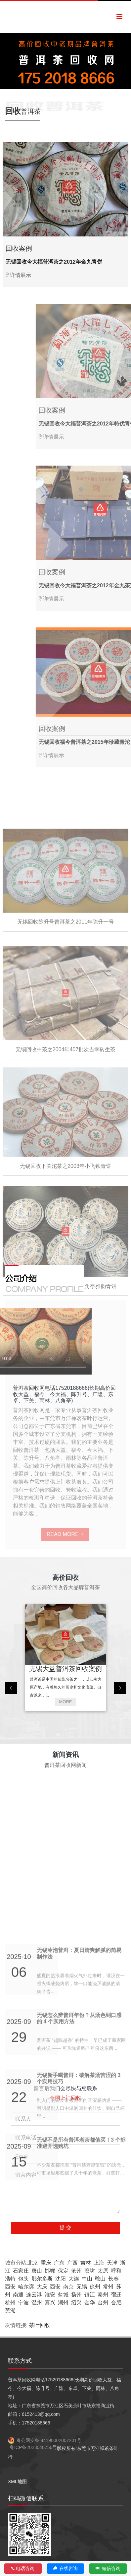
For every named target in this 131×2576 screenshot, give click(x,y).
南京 (68, 2286)
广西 (72, 2263)
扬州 (76, 2294)
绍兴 (76, 2302)
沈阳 (60, 2279)
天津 (112, 2263)
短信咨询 (108, 2568)
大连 (73, 2279)
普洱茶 (23, 110)
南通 (18, 2294)
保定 (63, 2271)
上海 (99, 2263)
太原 (103, 2271)
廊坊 (89, 2271)
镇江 (89, 2294)
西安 (10, 2286)
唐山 (36, 2271)
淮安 (50, 2294)
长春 (113, 2279)
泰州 (103, 2294)
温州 (36, 2302)
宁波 (23, 2302)
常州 (108, 2286)
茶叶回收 (39, 2325)
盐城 (63, 2294)
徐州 (95, 2286)
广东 (59, 2263)
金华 (89, 2302)
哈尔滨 (26, 2286)
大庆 (42, 2286)
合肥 (116, 2302)
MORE (65, 1701)
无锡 (81, 2286)
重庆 (46, 2263)
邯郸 (50, 2271)
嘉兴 (50, 2302)
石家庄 (21, 2271)
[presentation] (11, 1688)
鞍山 (100, 2279)
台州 (103, 2302)
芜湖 (10, 2310)
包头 (23, 2279)
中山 (87, 2279)
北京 (32, 2263)
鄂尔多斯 (42, 2279)
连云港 (34, 2294)
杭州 (10, 2302)
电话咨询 (22, 2568)
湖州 (63, 2302)
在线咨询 (65, 2568)
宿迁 (116, 2294)
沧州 (76, 2271)
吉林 (85, 2263)
